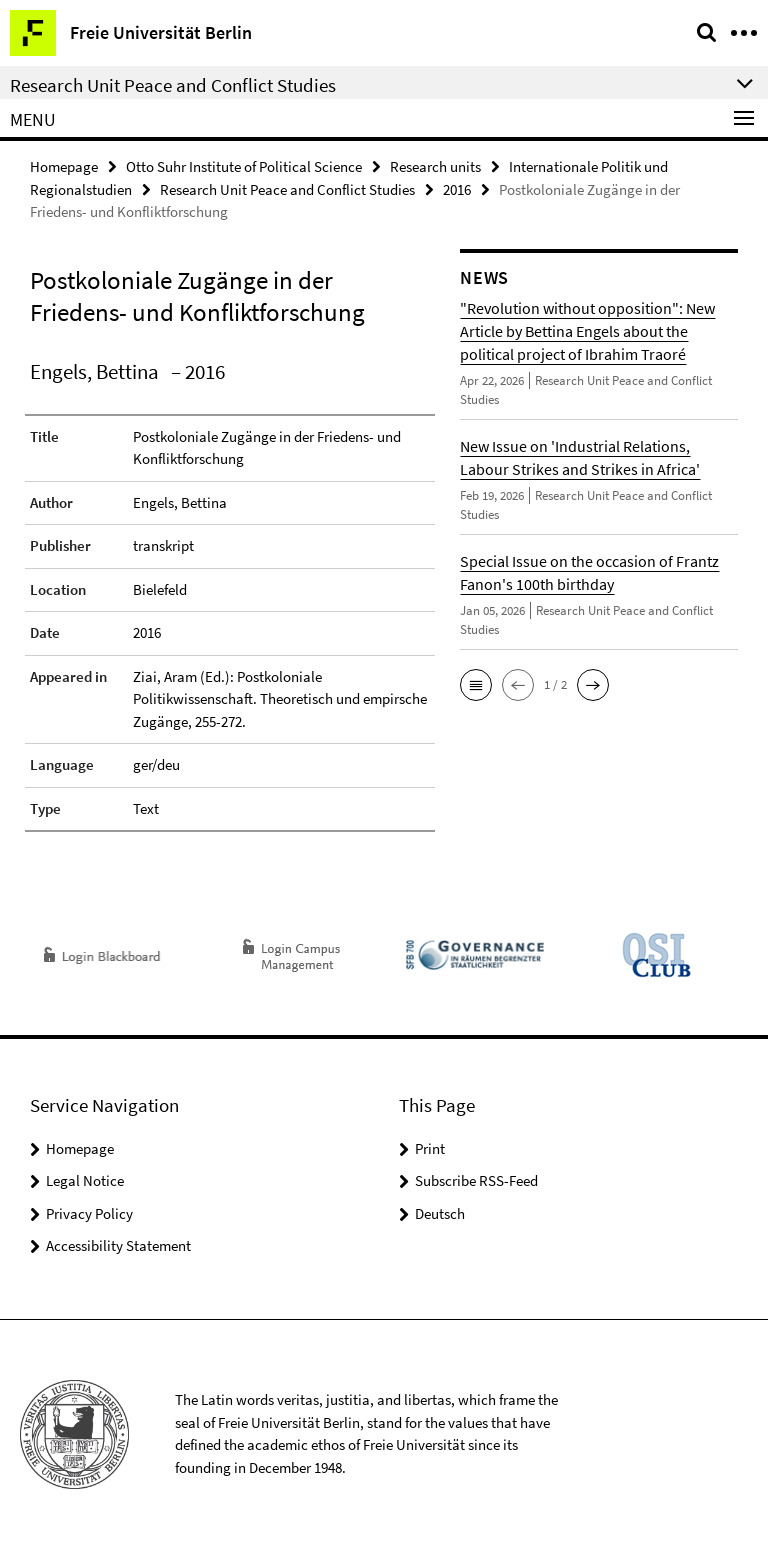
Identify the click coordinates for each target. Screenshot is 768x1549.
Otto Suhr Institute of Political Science (244, 166)
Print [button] (430, 1148)
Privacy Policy (89, 1213)
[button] (476, 685)
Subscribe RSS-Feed (476, 1180)
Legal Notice (85, 1180)
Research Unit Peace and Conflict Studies (287, 189)
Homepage (64, 166)
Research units (435, 166)
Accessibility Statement (118, 1245)
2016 (457, 189)
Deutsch (440, 1213)
